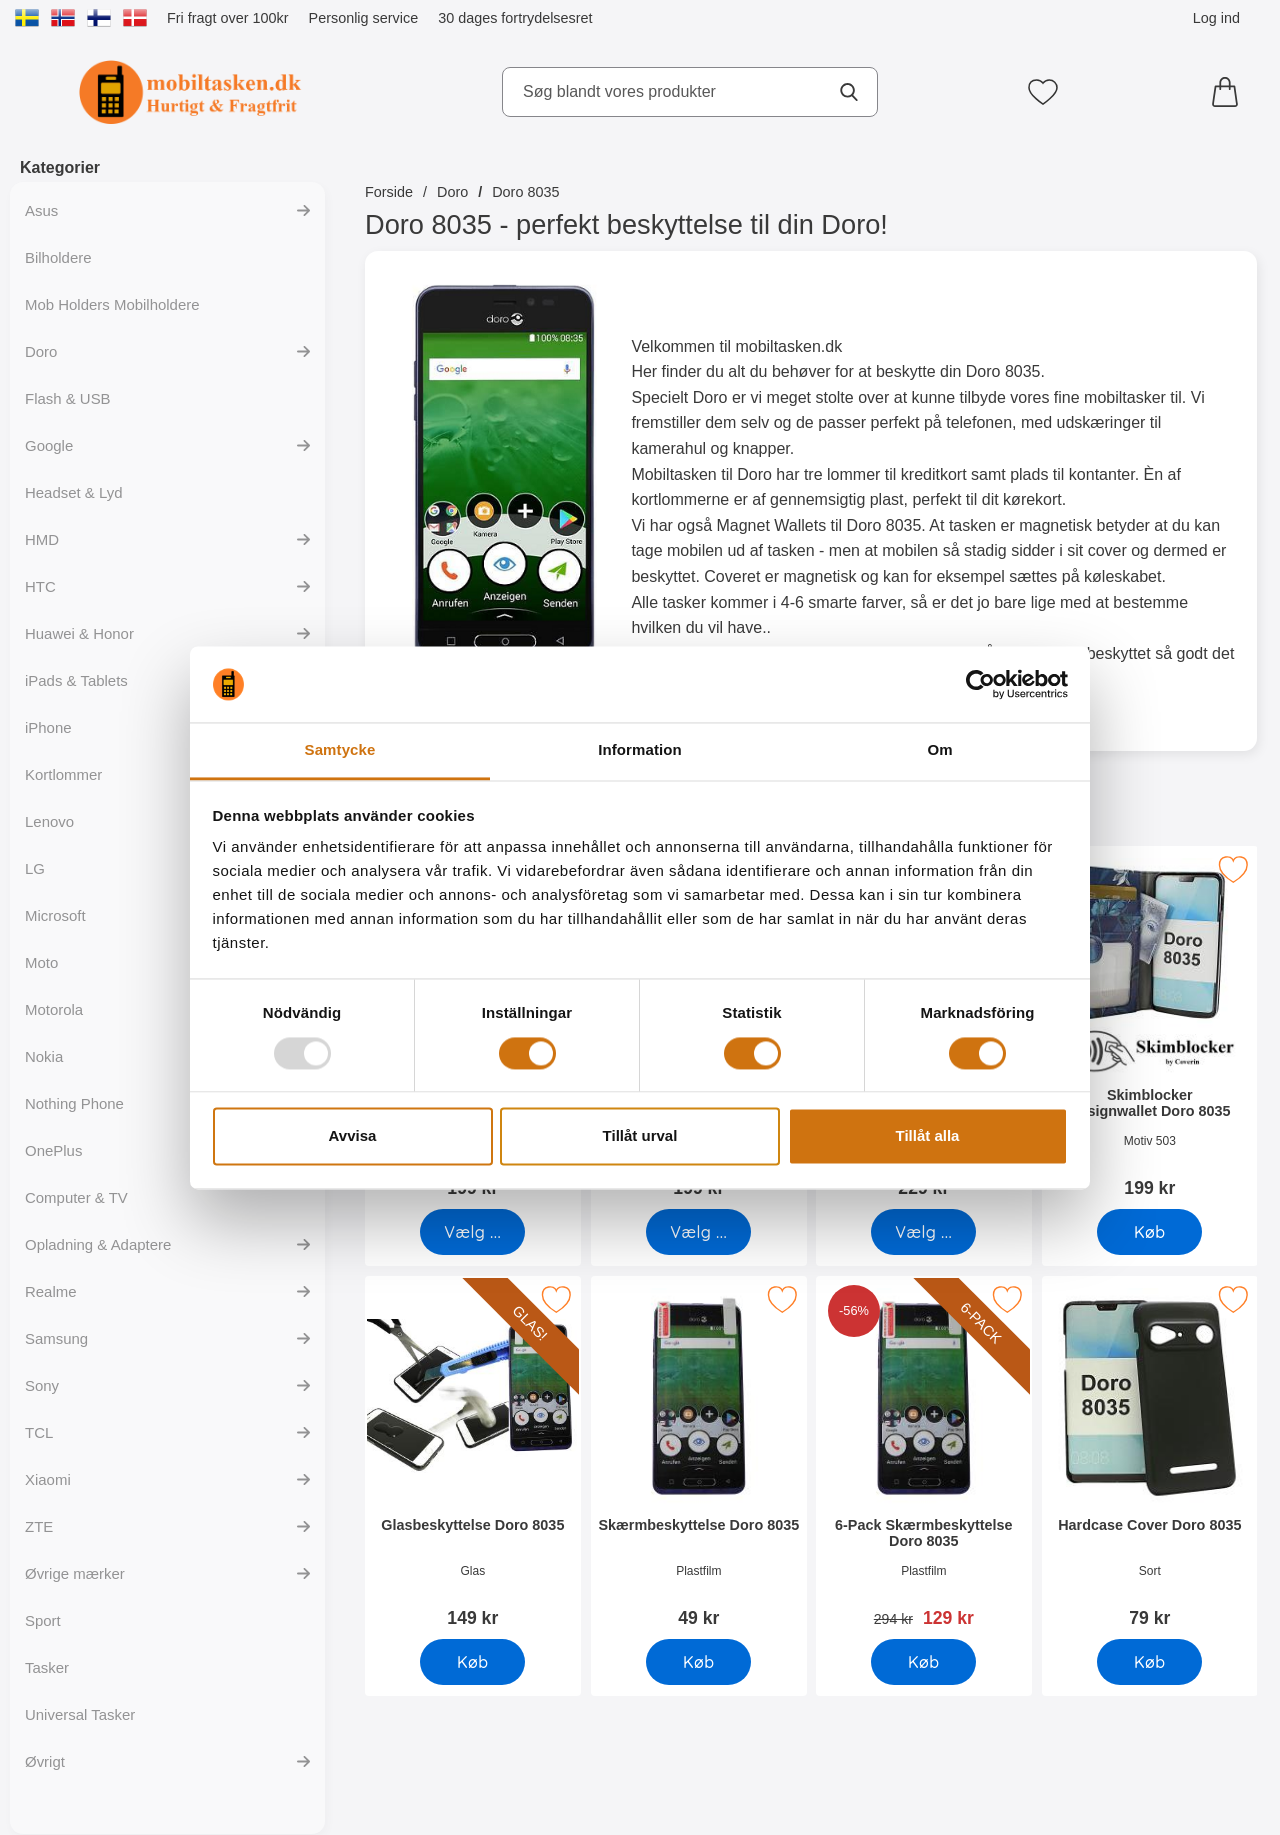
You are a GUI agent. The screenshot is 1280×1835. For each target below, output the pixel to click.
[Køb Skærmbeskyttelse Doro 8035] (698, 1662)
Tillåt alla (928, 1136)
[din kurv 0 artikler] (1230, 92)
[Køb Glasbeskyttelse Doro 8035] (472, 1662)
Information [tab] (640, 750)
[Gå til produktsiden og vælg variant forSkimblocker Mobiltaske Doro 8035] (472, 1232)
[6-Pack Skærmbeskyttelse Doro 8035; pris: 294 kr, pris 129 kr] (924, 1458)
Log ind (1216, 18)
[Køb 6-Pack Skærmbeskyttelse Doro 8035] (923, 1662)
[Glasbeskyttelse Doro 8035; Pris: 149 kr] (473, 1458)
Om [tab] (939, 750)
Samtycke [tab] (340, 750)
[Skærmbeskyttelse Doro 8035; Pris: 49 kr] (699, 1458)
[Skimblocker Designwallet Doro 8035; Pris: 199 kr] (1150, 1028)
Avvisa (353, 1136)
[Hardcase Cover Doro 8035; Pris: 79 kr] (1150, 1458)
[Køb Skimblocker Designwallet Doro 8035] (1149, 1232)
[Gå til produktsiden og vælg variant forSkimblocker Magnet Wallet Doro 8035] (923, 1232)
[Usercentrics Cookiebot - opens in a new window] (980, 684)
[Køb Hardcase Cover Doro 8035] (1149, 1662)
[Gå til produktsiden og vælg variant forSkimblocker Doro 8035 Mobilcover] (698, 1232)
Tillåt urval (640, 1136)
